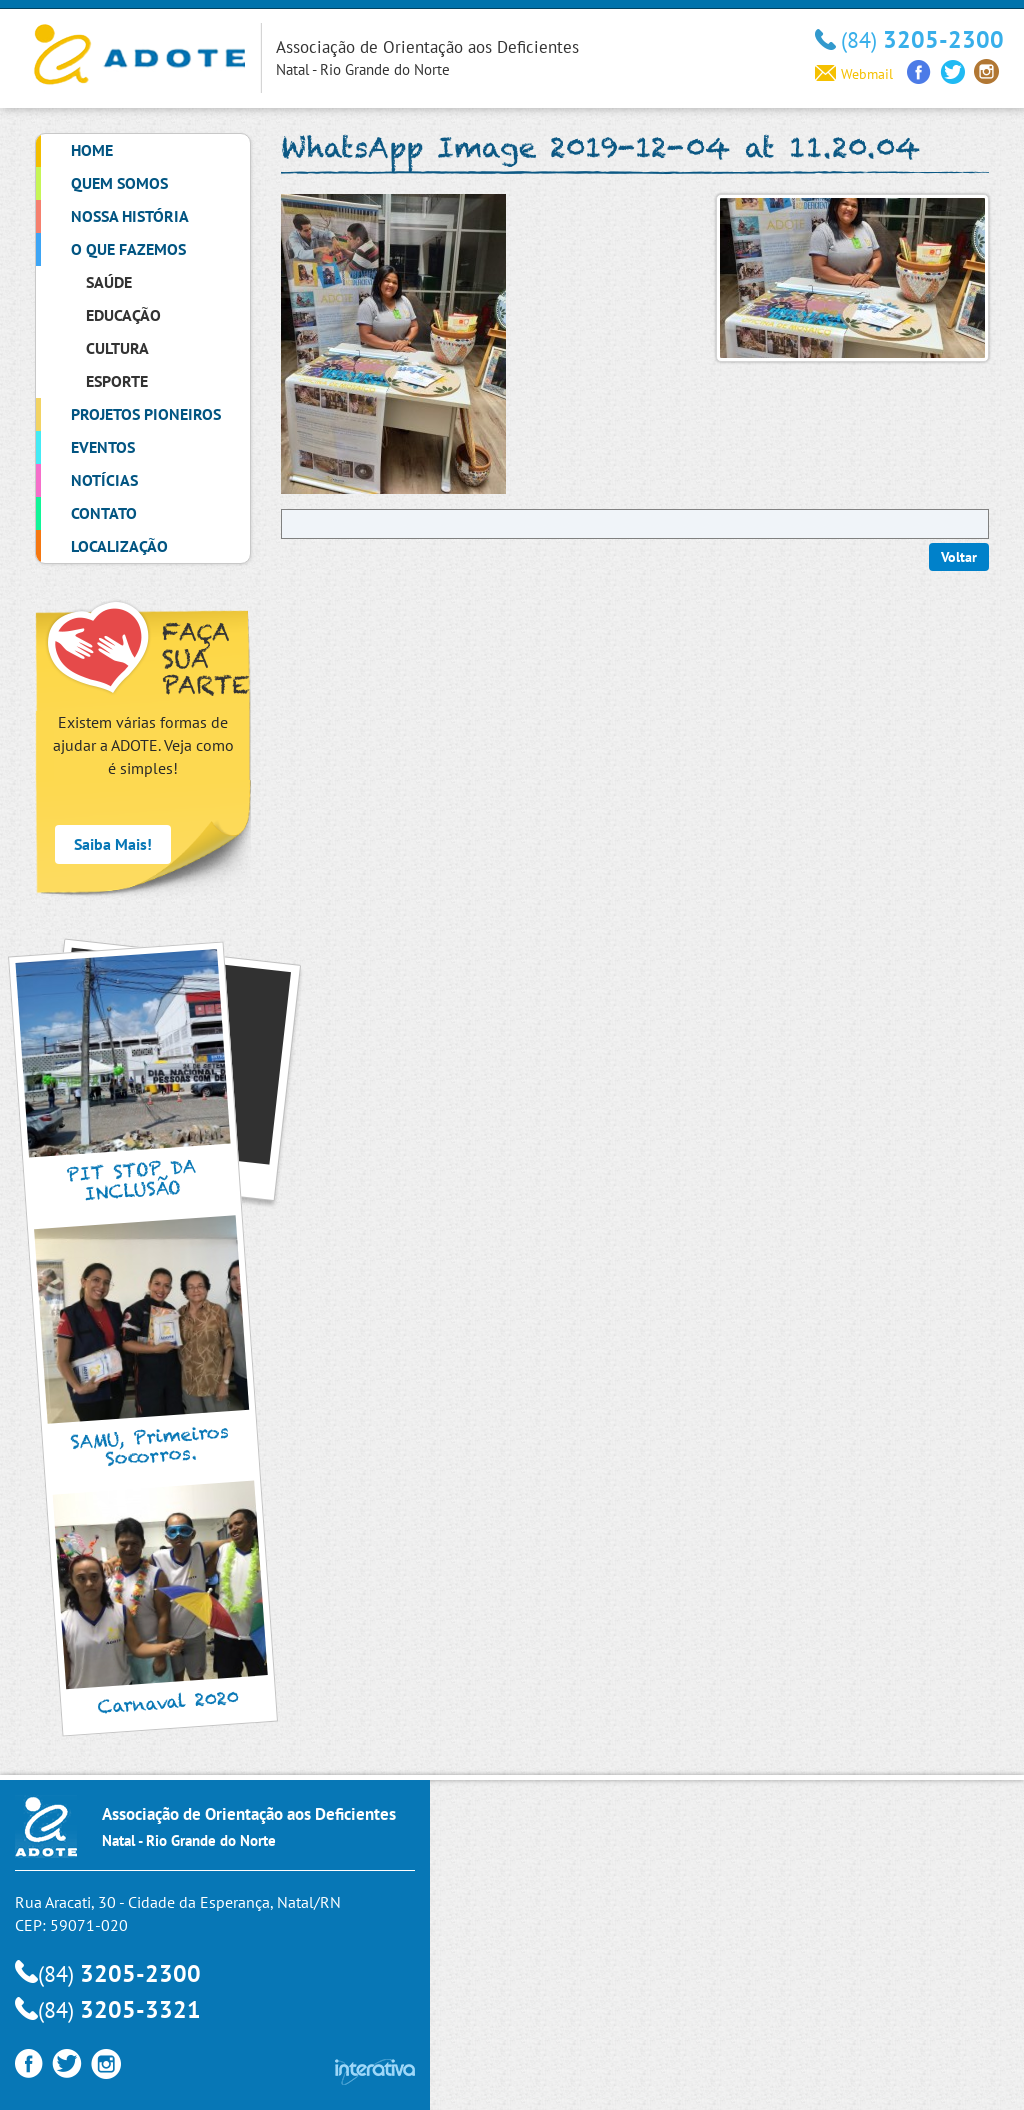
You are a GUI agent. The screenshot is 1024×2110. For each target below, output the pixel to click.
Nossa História (130, 216)
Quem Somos (119, 183)
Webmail (854, 74)
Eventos (103, 447)
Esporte (117, 381)
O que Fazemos (128, 249)
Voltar (959, 557)
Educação (123, 315)
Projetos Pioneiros (146, 414)
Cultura (117, 348)
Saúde (109, 282)
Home (92, 150)
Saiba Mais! (113, 844)
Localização (119, 546)
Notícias (104, 480)
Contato (104, 513)
